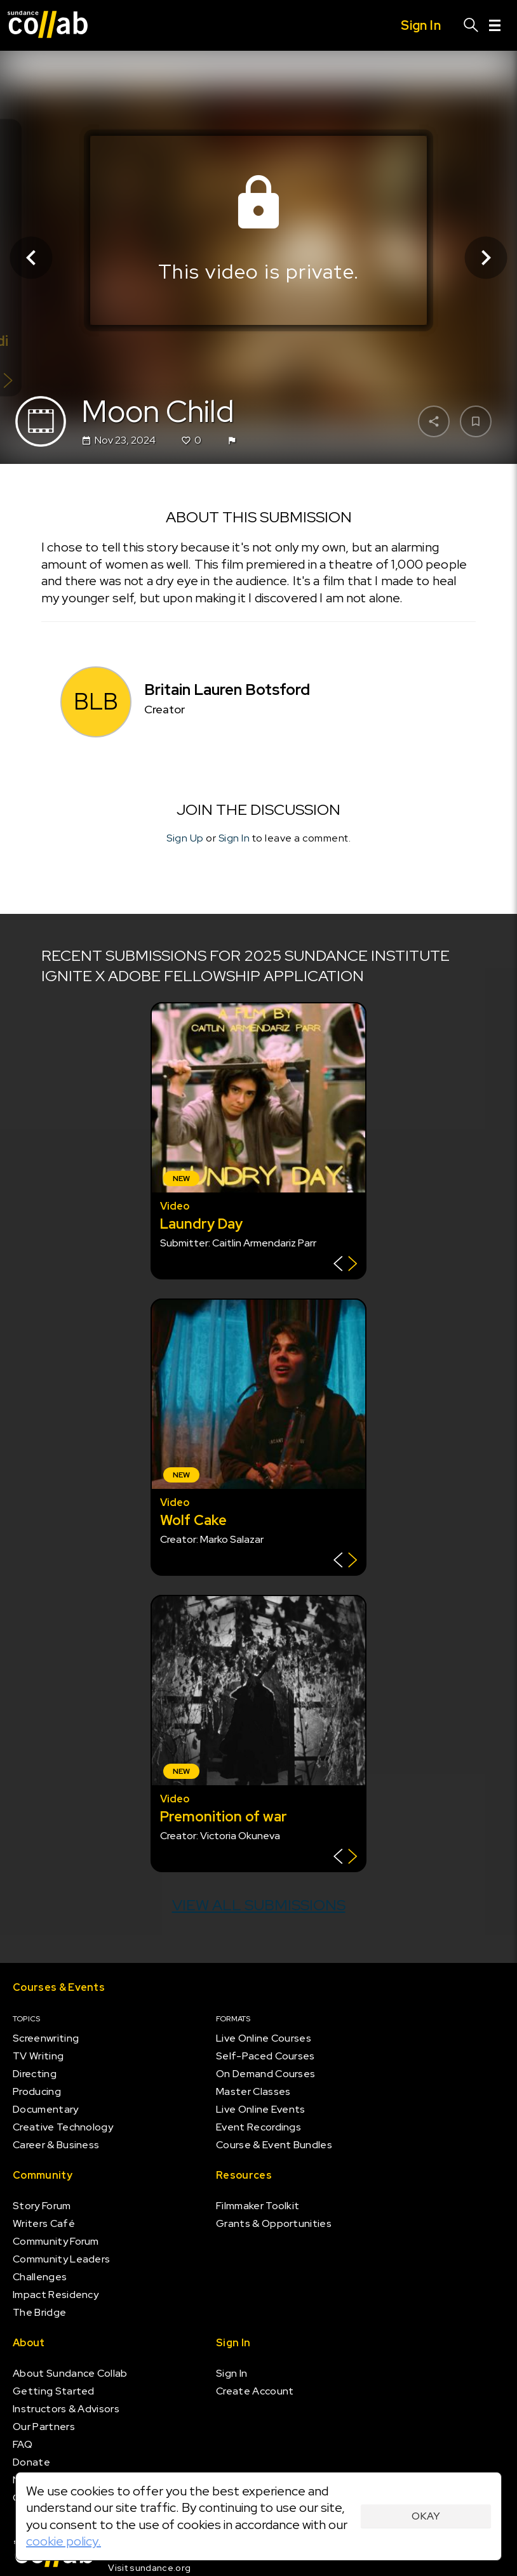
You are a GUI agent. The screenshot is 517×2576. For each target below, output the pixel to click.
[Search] (471, 25)
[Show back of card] (345, 1265)
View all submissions (259, 1905)
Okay (426, 2516)
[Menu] (494, 25)
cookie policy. (63, 2541)
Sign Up (185, 838)
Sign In (234, 838)
